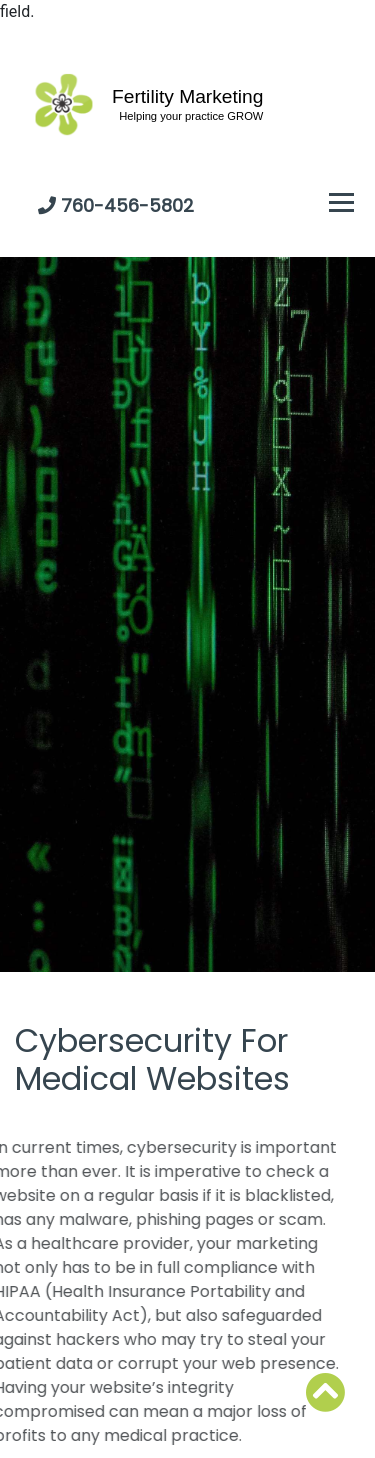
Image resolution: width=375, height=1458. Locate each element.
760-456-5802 (127, 205)
